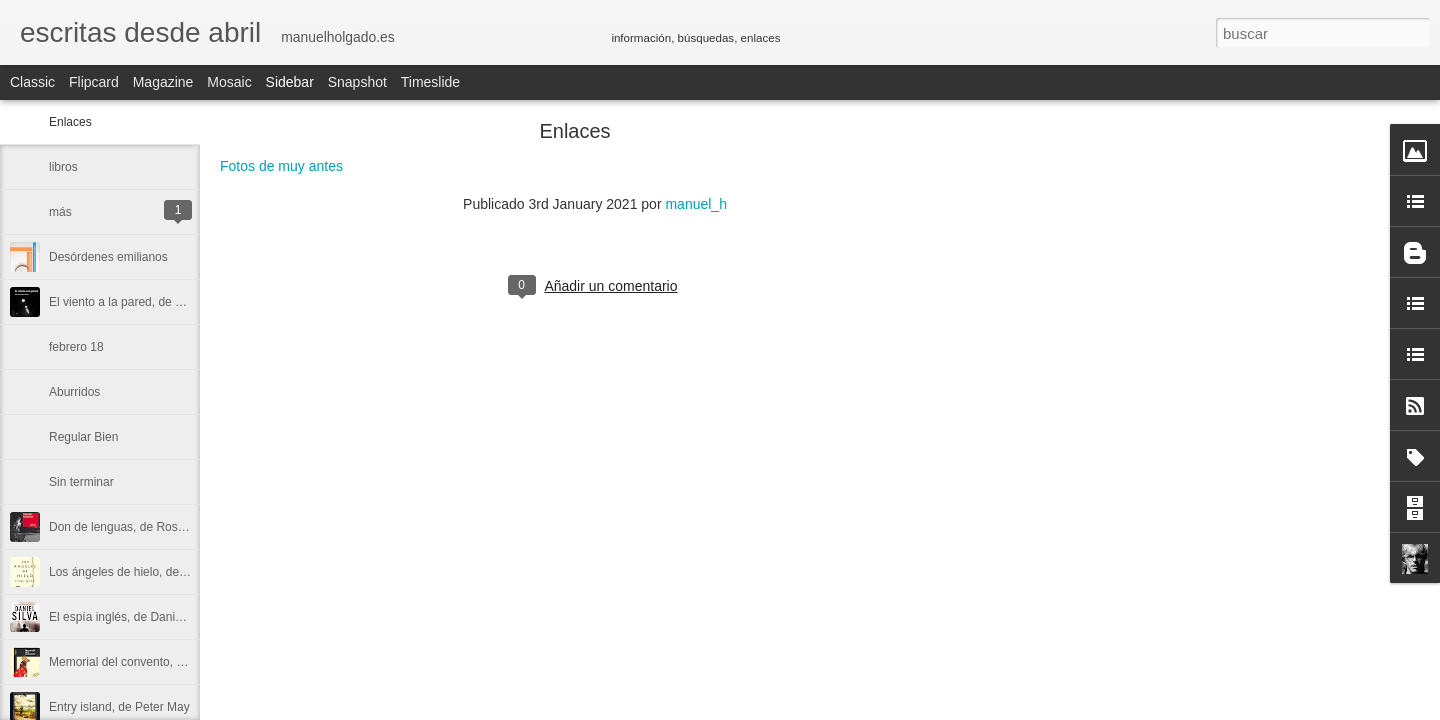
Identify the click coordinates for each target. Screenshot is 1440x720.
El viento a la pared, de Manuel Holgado (155, 302)
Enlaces (70, 122)
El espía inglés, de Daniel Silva (131, 617)
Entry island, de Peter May (119, 707)
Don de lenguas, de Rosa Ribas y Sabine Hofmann (185, 527)
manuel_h (696, 204)
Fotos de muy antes (281, 166)
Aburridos (74, 392)
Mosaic (229, 82)
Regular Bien (83, 437)
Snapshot (357, 82)
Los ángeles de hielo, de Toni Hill (136, 572)
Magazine (163, 82)
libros (63, 167)
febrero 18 (76, 347)
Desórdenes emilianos (108, 257)
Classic (32, 82)
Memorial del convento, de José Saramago (163, 662)
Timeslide (430, 82)
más (60, 212)
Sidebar (290, 82)
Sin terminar (81, 482)
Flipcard (94, 82)
